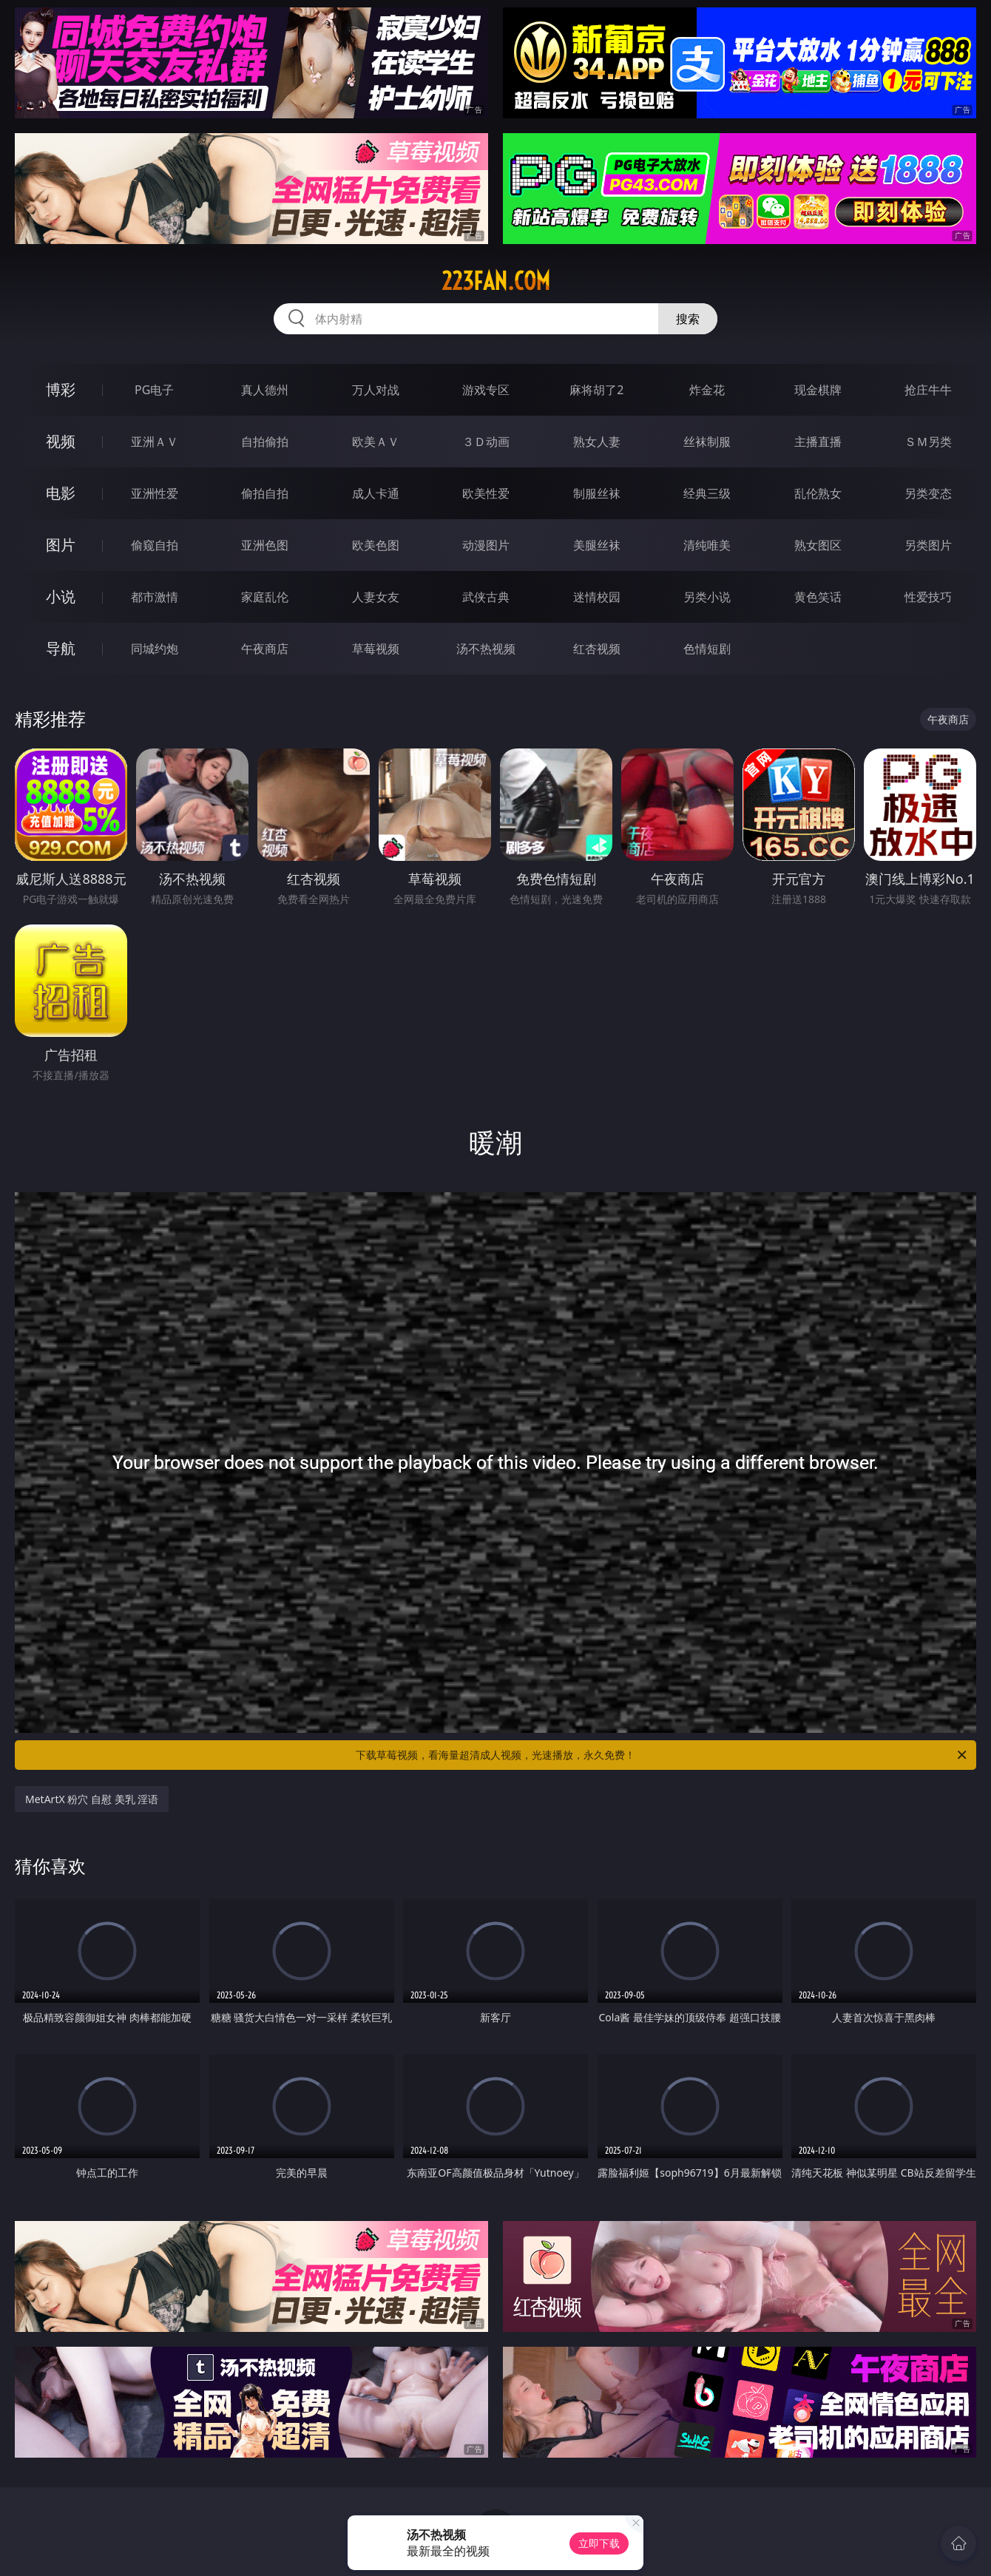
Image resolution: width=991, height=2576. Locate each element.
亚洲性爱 (154, 493)
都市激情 (154, 597)
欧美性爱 (486, 493)
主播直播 (818, 441)
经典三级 (707, 493)
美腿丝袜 (596, 545)
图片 (60, 545)
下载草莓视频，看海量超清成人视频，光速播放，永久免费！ (662, 1755)
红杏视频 (596, 648)
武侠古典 (486, 597)
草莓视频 (375, 648)
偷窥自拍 (154, 545)
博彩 (60, 389)
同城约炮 (154, 648)
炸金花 (707, 390)
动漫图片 (486, 545)
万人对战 (375, 390)
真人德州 (264, 390)
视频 (60, 441)
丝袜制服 (707, 441)
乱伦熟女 (818, 493)
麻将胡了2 (596, 390)
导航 (60, 648)
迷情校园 (596, 597)
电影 (60, 493)
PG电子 (154, 390)
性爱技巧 (928, 597)
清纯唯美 (707, 545)
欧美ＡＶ (375, 441)
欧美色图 (375, 545)
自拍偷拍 (264, 441)
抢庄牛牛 (928, 390)
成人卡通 (375, 493)
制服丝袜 (596, 493)
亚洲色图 (264, 545)
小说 (60, 596)
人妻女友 (375, 597)
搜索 (688, 319)
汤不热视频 (485, 648)
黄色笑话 (818, 597)
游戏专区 (486, 390)
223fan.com (496, 281)
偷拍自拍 (264, 493)
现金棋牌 (818, 390)
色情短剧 (707, 648)
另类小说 (707, 597)
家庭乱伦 (264, 597)
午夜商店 (264, 648)
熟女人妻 (596, 441)
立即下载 (599, 2543)
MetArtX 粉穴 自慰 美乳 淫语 (91, 1799)
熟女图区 (818, 545)
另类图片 (928, 545)
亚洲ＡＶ (154, 441)
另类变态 (928, 493)
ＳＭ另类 (928, 441)
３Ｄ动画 (486, 441)
